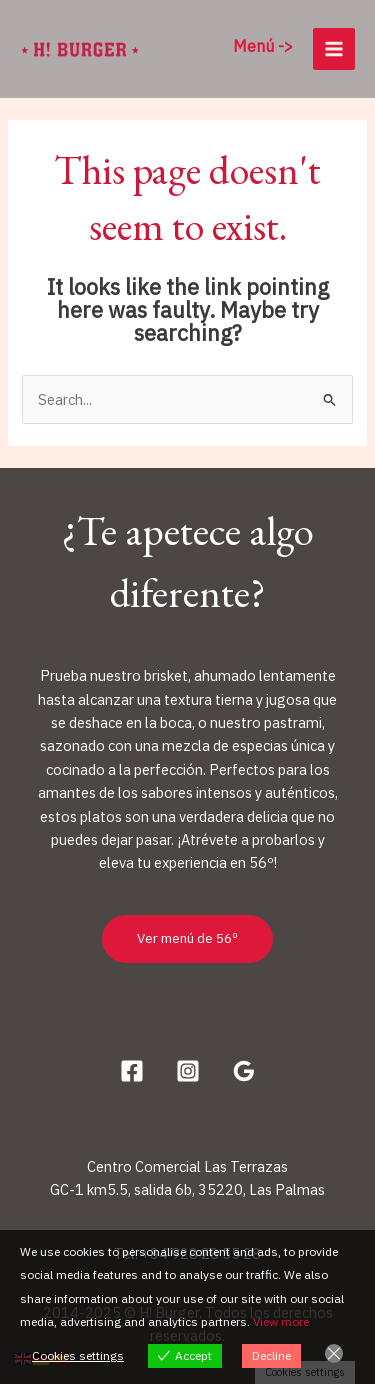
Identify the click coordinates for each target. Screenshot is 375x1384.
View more (281, 1321)
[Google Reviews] (244, 1071)
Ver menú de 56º (187, 938)
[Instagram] (188, 1071)
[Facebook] (132, 1071)
